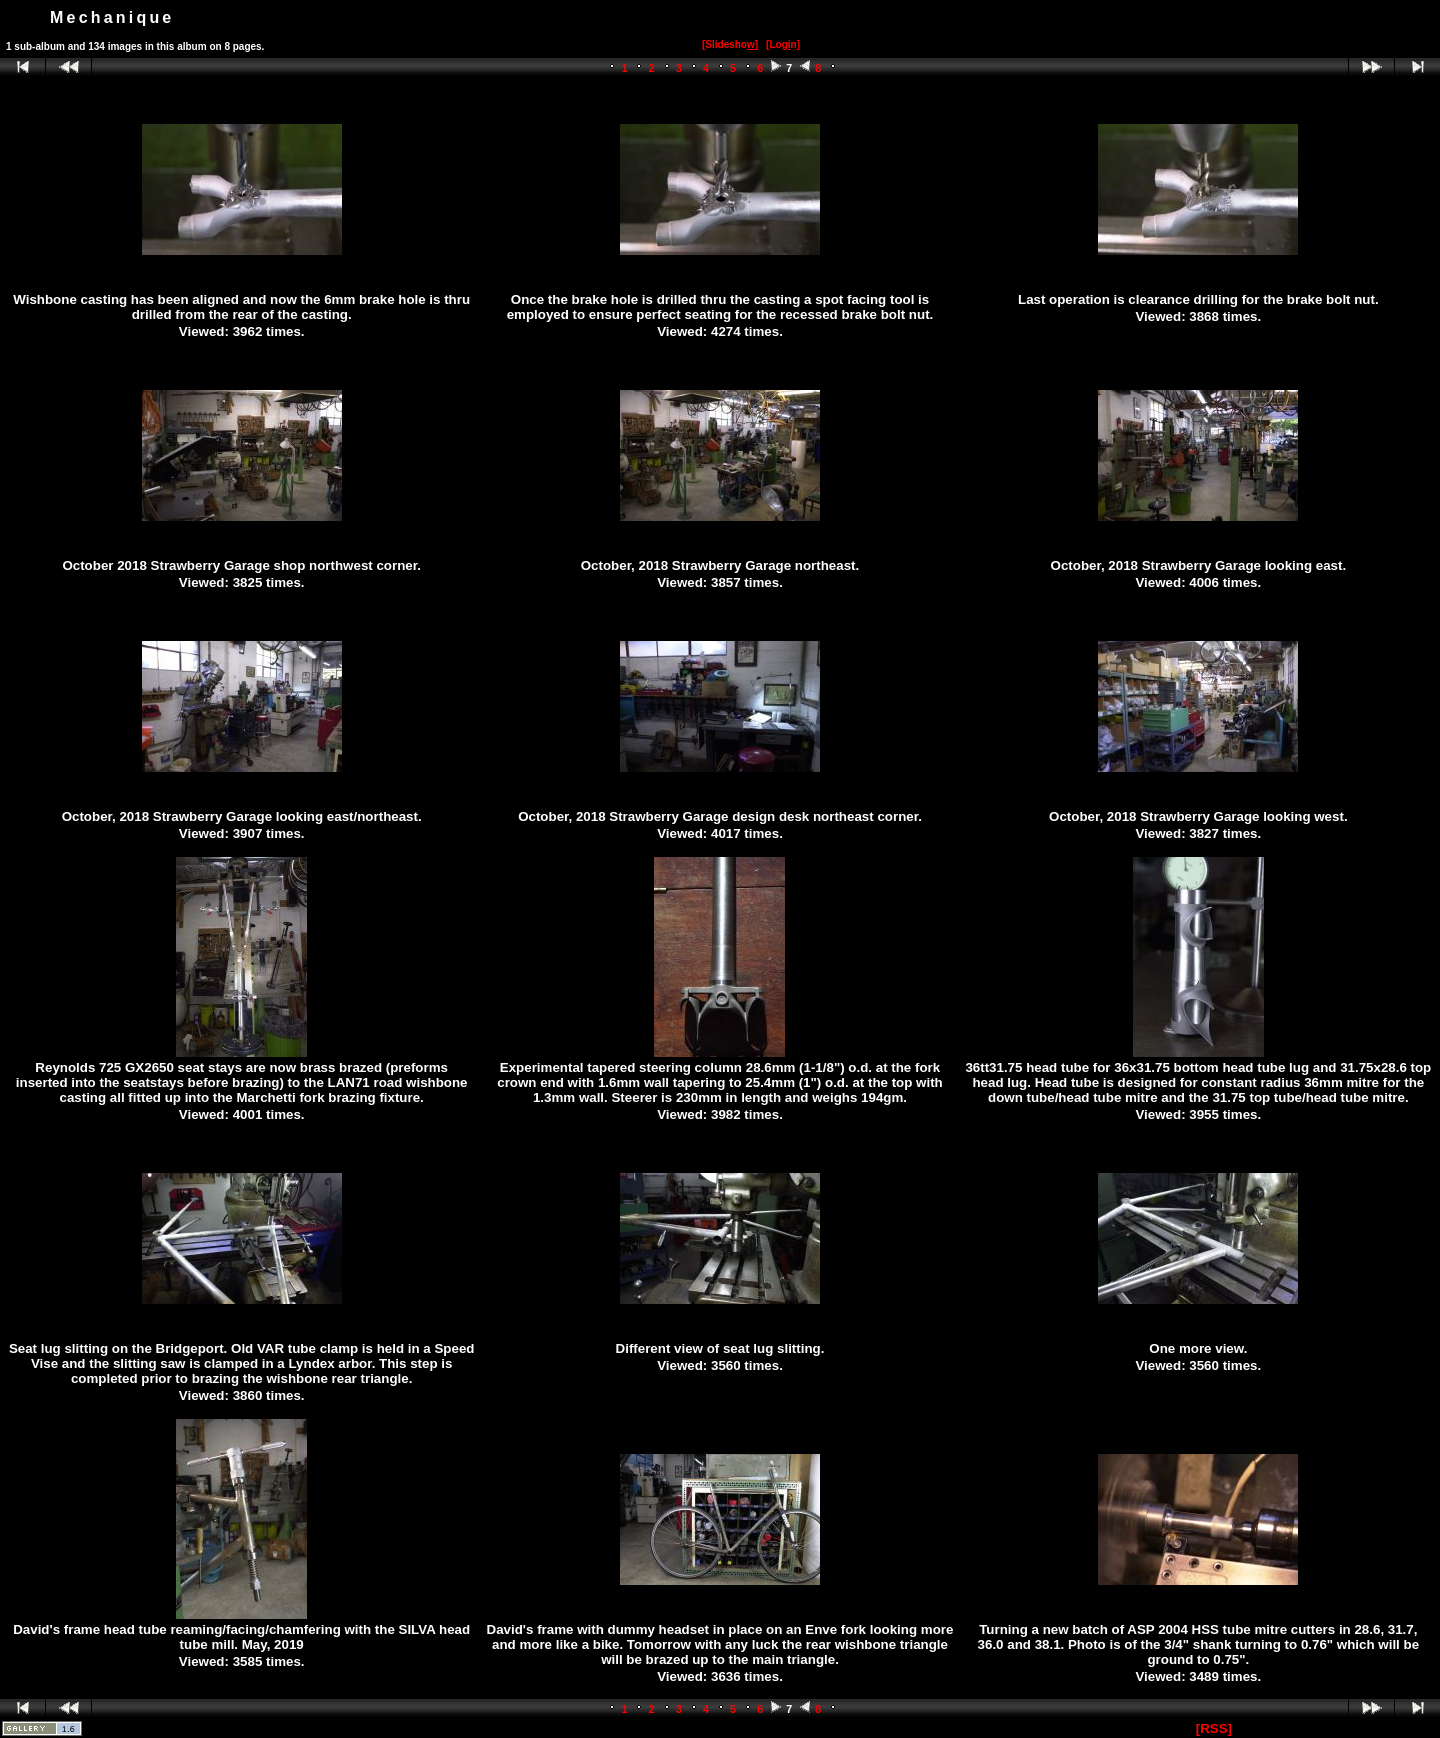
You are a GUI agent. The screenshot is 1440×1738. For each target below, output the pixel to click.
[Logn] (783, 44)
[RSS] (1214, 1728)
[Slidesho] (730, 44)
